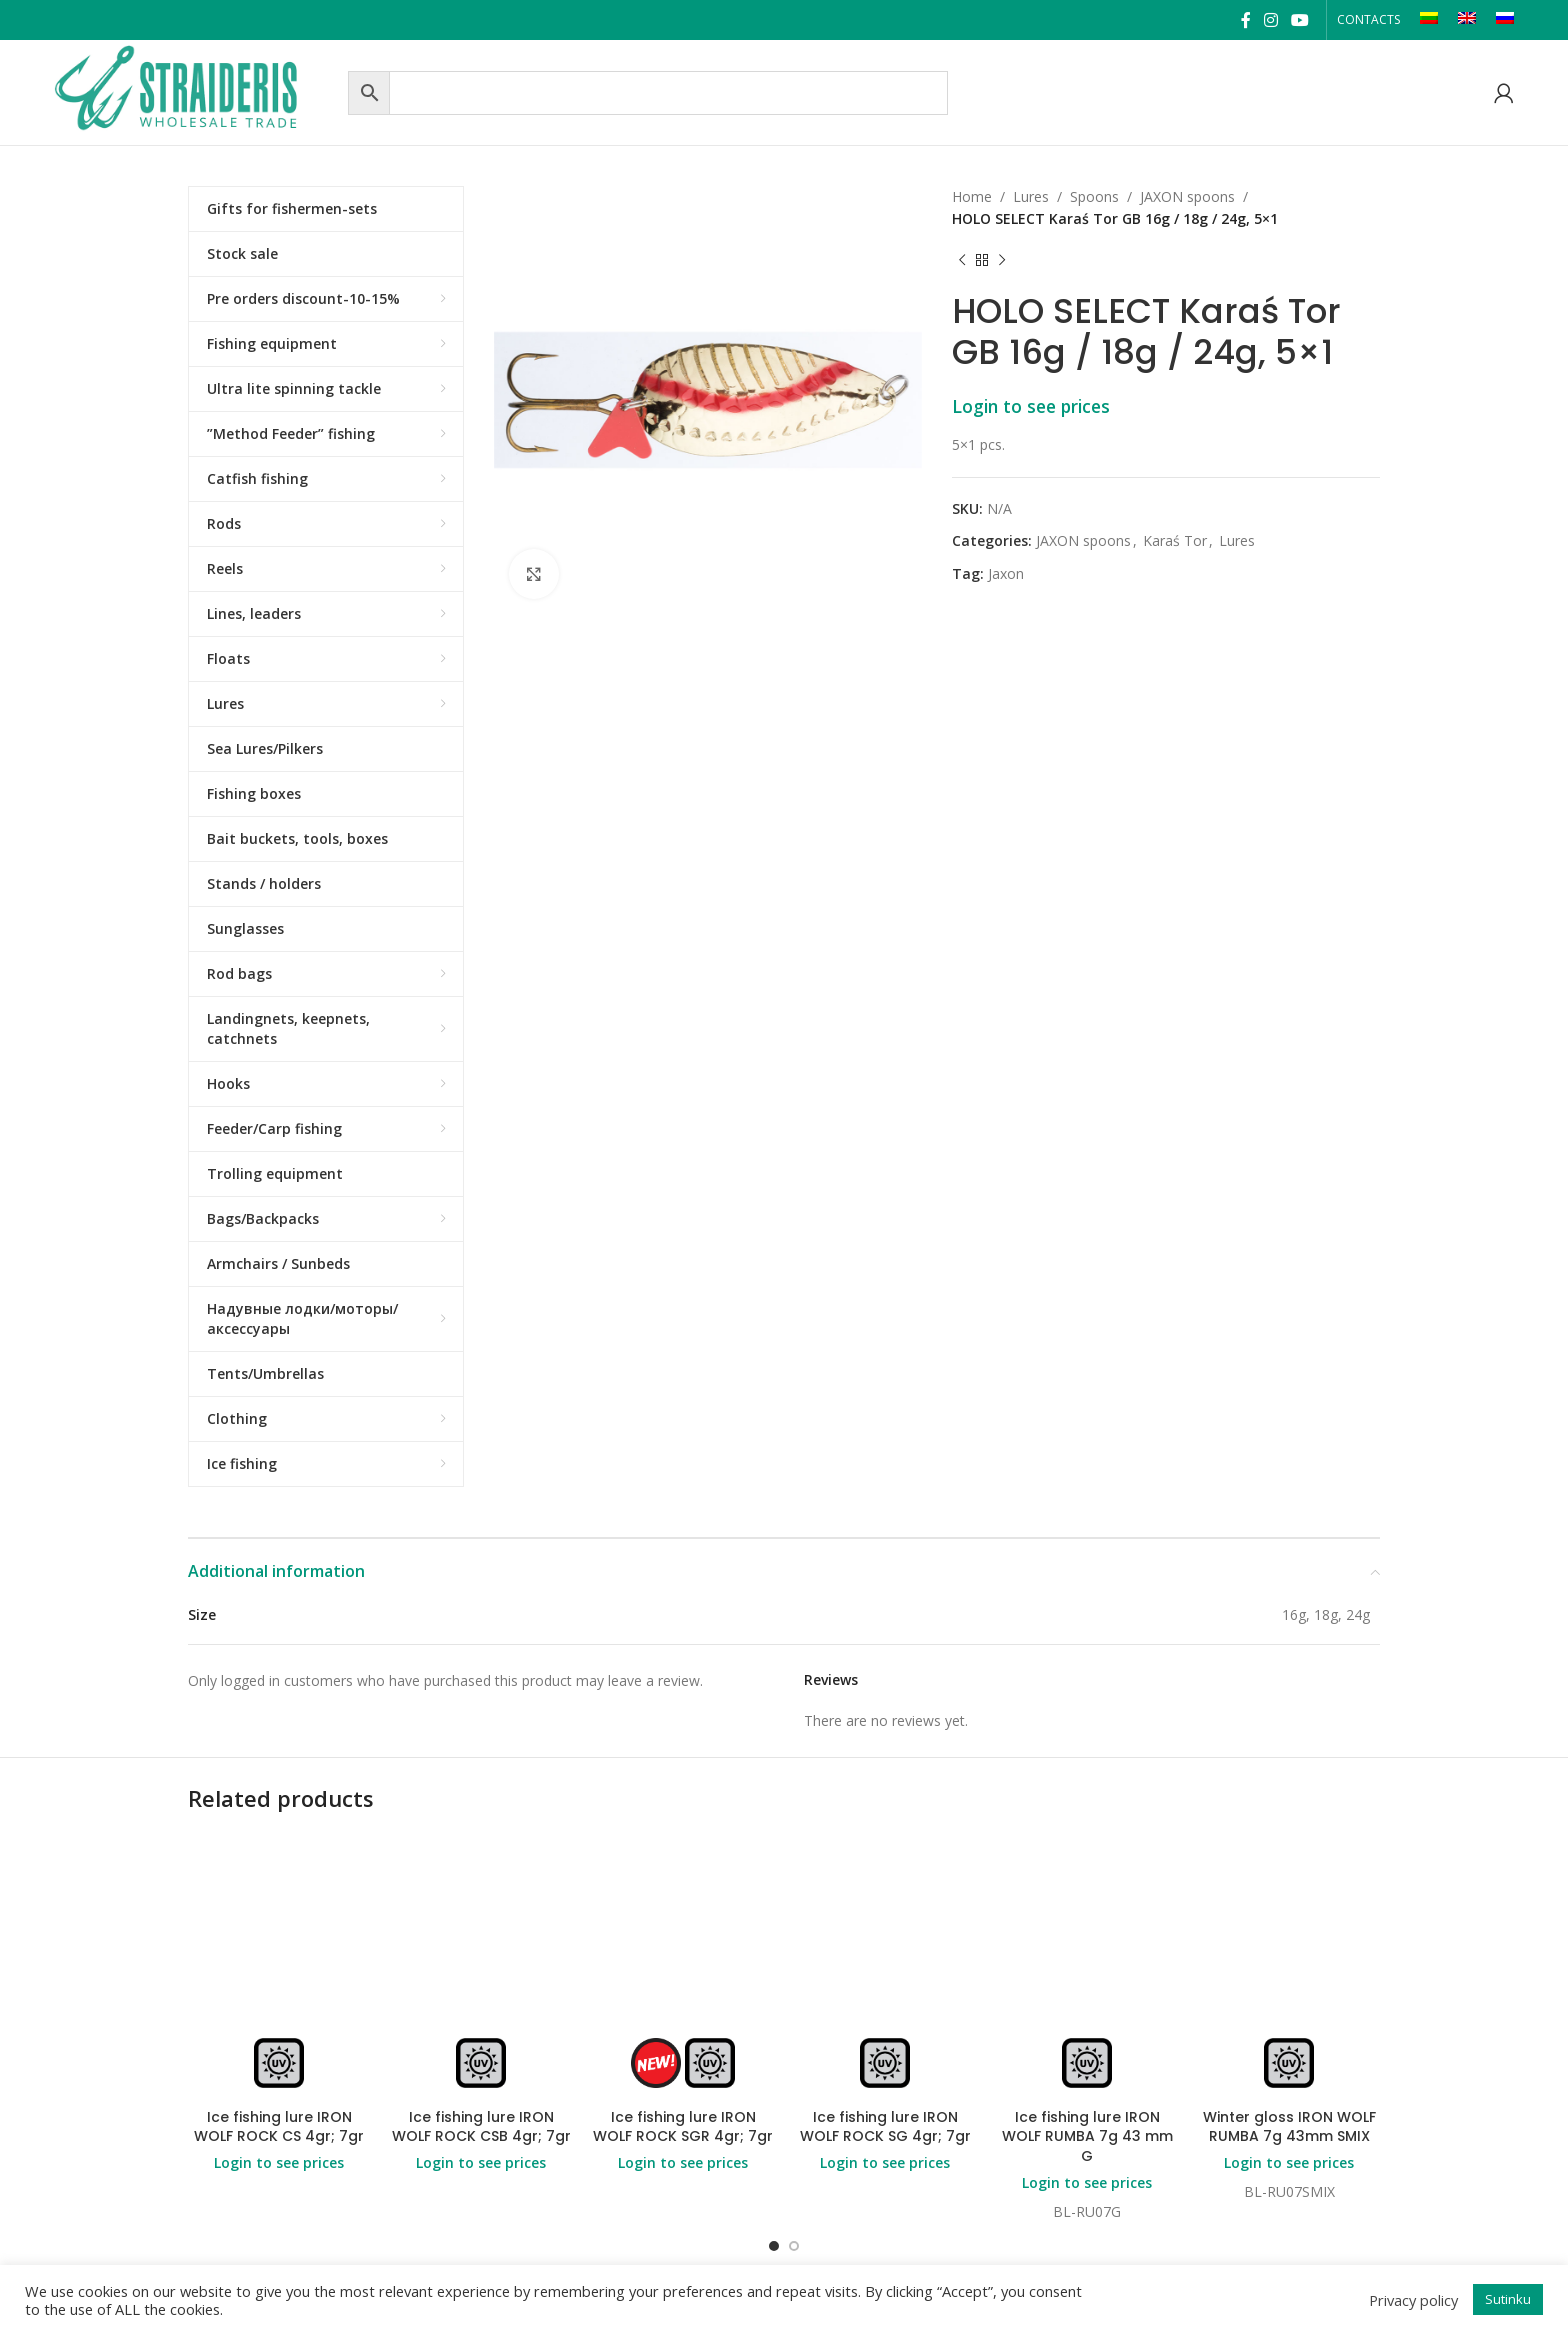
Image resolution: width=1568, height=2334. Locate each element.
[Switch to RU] (1505, 20)
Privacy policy (1413, 2300)
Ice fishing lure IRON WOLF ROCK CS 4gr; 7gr (279, 2127)
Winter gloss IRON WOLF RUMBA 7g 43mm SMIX (1289, 2127)
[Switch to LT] (1429, 20)
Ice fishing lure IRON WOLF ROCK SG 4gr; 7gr (885, 2127)
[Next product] (1002, 261)
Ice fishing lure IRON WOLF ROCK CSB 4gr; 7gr (481, 2127)
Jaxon (1006, 573)
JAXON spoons (1187, 196)
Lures (1031, 196)
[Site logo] (196, 90)
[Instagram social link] (1270, 20)
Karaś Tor (1175, 540)
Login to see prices (1031, 406)
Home (972, 196)
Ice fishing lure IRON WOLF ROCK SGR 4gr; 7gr (683, 2127)
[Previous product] (962, 261)
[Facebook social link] (1245, 20)
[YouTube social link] (1299, 20)
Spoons (1094, 196)
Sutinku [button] (1508, 2299)
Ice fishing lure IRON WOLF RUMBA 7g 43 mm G (1087, 2136)
